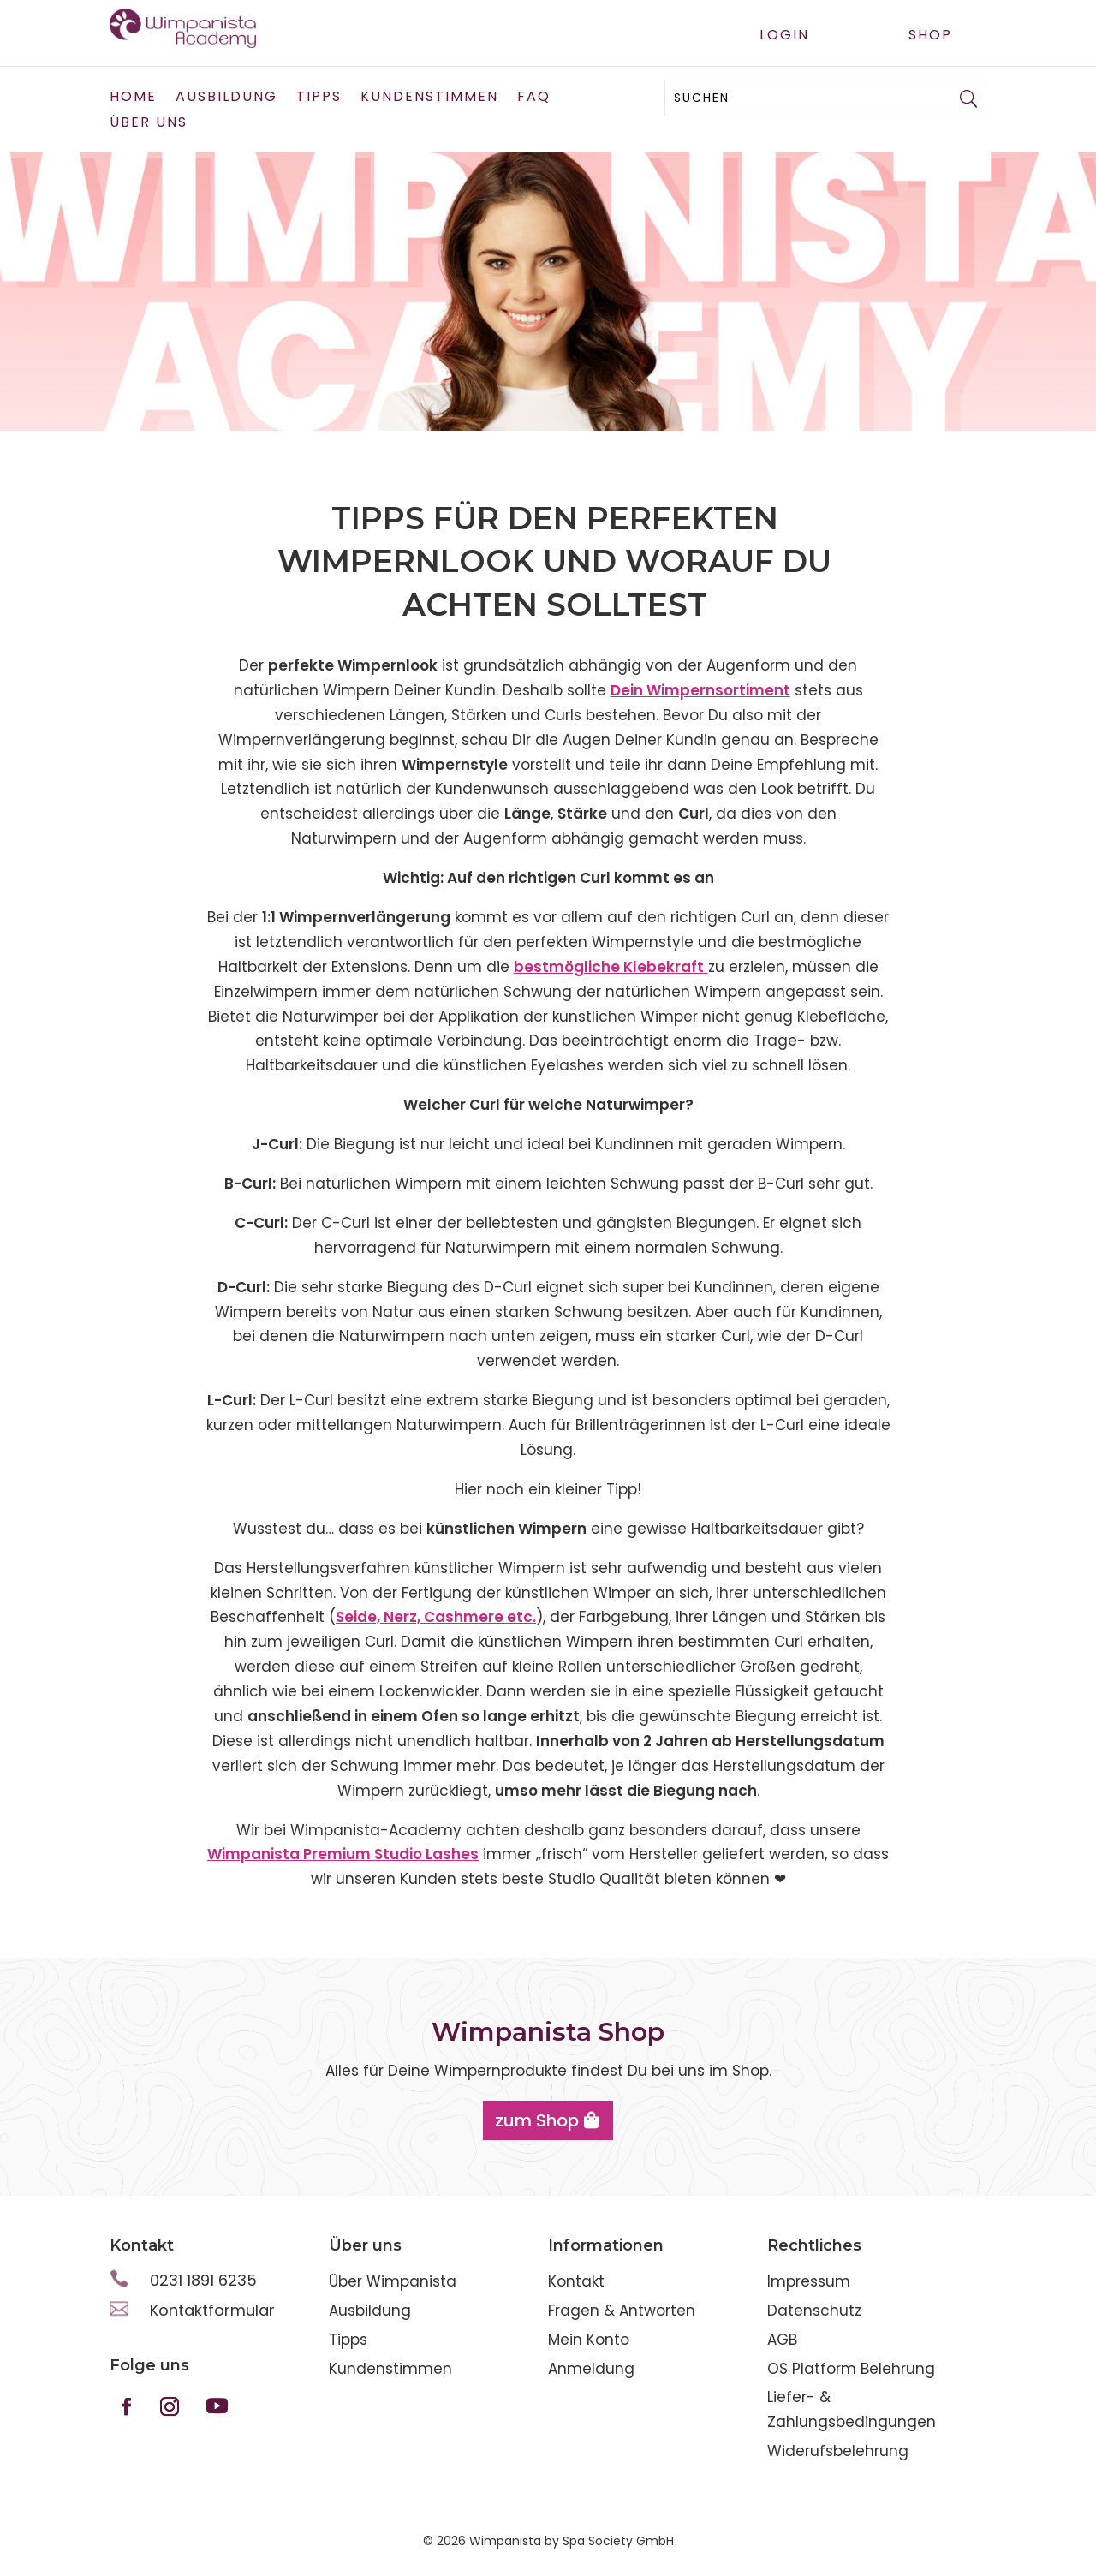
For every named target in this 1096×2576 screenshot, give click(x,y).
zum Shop (537, 2120)
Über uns (149, 124)
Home (133, 98)
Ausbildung (226, 98)
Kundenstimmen (429, 98)
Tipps (319, 98)
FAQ (534, 98)
